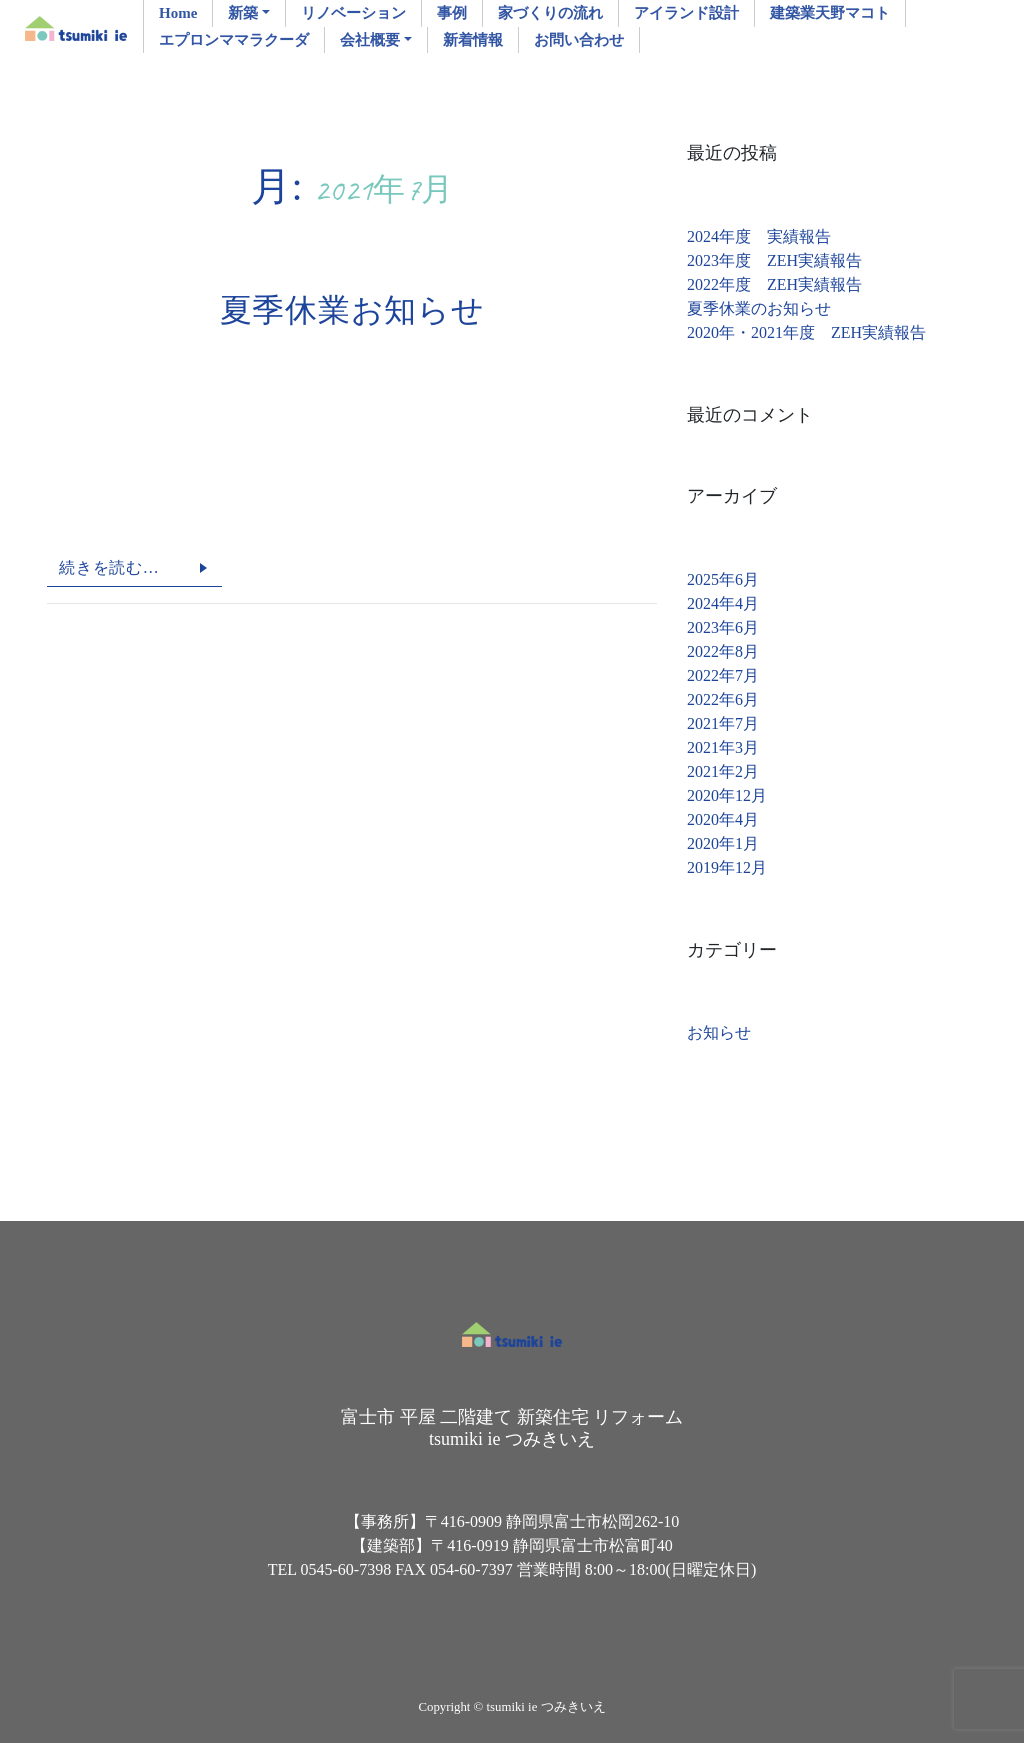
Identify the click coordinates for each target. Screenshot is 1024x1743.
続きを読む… (109, 567)
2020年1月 (723, 843)
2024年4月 (723, 603)
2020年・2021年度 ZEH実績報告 (806, 332)
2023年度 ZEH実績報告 (774, 260)
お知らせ (719, 1032)
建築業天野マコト (830, 13)
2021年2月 (723, 771)
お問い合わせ (579, 40)
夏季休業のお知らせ (759, 308)
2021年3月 (723, 747)
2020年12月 (727, 795)
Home (178, 13)
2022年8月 (723, 651)
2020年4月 (723, 819)
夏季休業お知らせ (352, 310)
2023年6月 (723, 627)
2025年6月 (723, 579)
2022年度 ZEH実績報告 (774, 284)
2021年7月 (723, 723)
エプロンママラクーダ (234, 40)
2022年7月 (723, 675)
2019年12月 (727, 867)
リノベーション (353, 13)
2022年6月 (723, 699)
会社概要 (370, 40)
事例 (452, 13)
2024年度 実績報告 (759, 236)
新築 (243, 13)
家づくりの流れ (550, 13)
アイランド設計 (686, 13)
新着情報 (473, 40)
